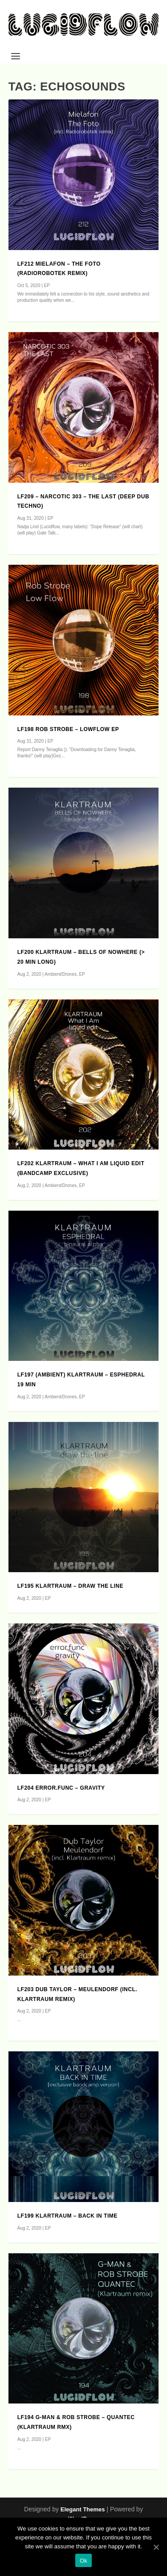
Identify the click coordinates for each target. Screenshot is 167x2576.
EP (47, 285)
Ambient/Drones (61, 974)
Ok (83, 2560)
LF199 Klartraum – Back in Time (67, 2216)
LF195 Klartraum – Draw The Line (70, 1586)
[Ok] (155, 2547)
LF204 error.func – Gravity (61, 1788)
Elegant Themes (83, 2509)
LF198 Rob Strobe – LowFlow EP (68, 729)
